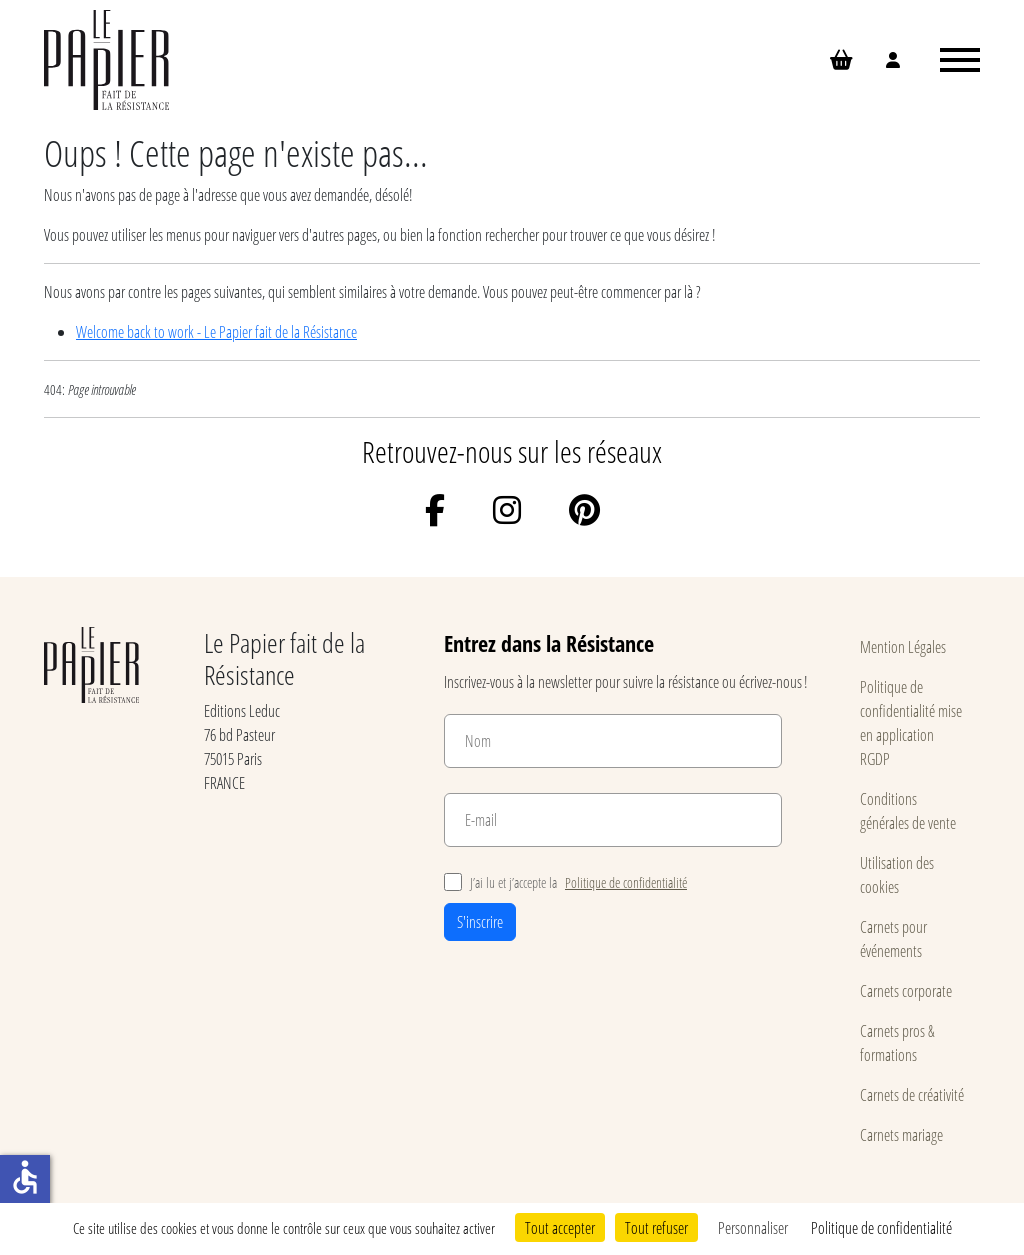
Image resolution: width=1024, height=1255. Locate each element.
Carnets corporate (906, 990)
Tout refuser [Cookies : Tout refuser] (656, 1227)
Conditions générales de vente (908, 810)
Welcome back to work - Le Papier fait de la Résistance (216, 331)
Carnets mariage (901, 1134)
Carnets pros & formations (897, 1042)
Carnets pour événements (893, 938)
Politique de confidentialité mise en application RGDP (911, 722)
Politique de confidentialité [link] (881, 1227)
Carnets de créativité (912, 1094)
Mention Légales (903, 646)
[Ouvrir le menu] (960, 60)
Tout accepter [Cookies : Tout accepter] (560, 1227)
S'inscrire (480, 921)
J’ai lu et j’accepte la (565, 882)
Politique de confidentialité (626, 882)
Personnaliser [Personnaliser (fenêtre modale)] (753, 1227)
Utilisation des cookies (897, 874)
